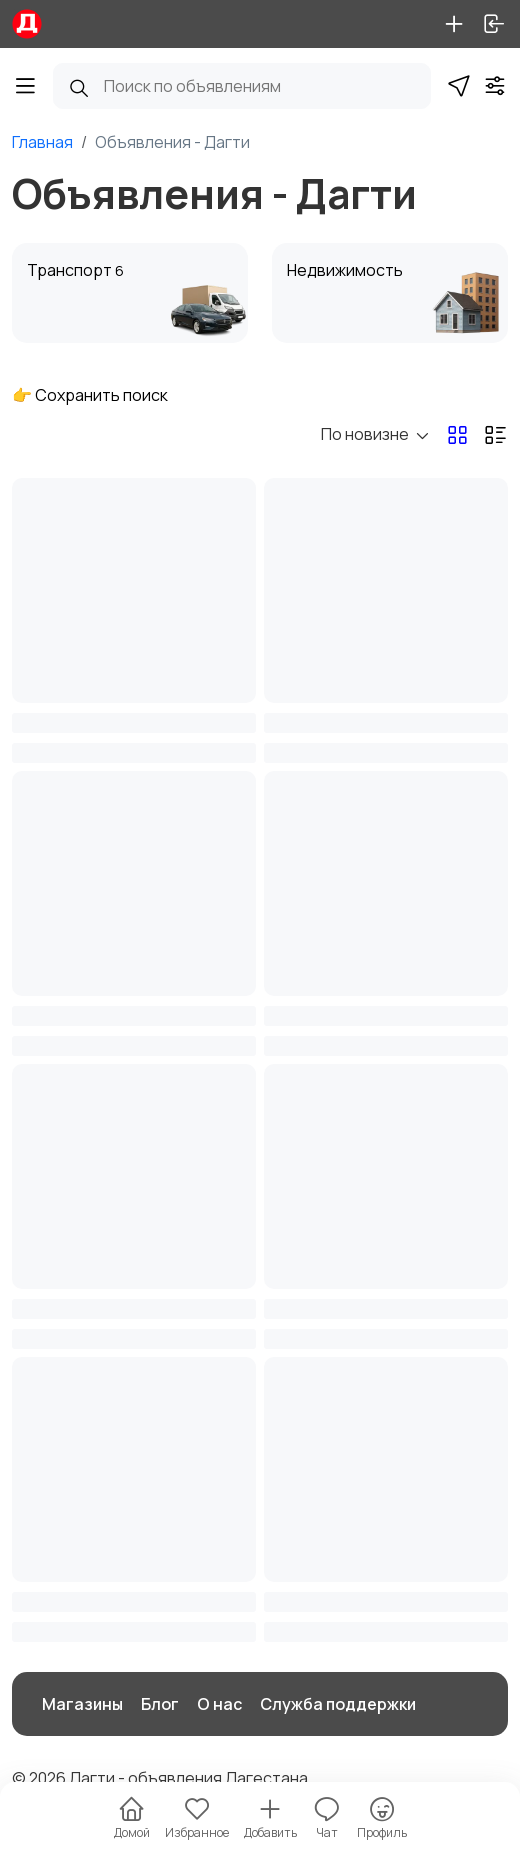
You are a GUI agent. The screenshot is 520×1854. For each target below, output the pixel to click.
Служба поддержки (338, 1704)
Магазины (82, 1704)
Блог (160, 1704)
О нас (219, 1704)
